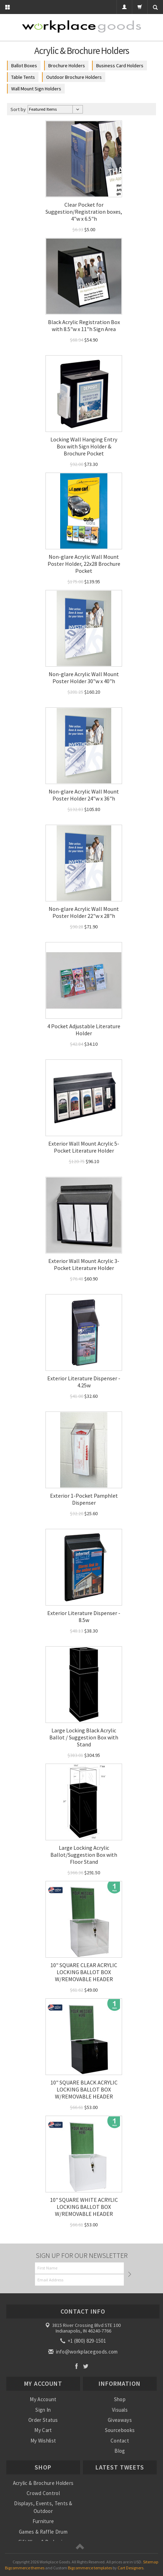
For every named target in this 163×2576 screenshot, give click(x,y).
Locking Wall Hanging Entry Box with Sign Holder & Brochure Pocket (83, 446)
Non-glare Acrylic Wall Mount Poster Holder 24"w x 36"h (84, 795)
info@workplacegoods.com (83, 2351)
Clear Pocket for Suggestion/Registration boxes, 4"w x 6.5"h (83, 211)
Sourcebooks (120, 2430)
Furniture (43, 2521)
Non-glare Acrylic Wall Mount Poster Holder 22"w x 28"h (84, 912)
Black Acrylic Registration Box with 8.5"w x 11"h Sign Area (84, 325)
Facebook (76, 2366)
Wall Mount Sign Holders (36, 88)
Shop (120, 2399)
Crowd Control (43, 2493)
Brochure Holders (66, 65)
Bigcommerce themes (24, 2567)
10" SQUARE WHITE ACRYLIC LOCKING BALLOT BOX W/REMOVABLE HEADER (84, 2206)
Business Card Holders (119, 65)
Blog (119, 2450)
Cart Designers (130, 2567)
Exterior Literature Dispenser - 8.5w (83, 1616)
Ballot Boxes (24, 65)
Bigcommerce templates (90, 2567)
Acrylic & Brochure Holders (43, 2483)
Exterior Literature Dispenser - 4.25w (83, 1382)
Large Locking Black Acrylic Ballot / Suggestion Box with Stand (83, 1737)
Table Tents (23, 77)
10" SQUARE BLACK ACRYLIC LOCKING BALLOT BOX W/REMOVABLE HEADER (84, 2089)
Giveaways (120, 2420)
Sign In (43, 2409)
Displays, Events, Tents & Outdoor (43, 2507)
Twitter (86, 2366)
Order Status (43, 2420)
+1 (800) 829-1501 (83, 2340)
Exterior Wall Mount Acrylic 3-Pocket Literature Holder (83, 1264)
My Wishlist (43, 2440)
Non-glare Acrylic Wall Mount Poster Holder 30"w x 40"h (84, 678)
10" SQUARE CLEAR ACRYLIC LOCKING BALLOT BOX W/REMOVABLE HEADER (83, 1972)
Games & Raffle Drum (43, 2531)
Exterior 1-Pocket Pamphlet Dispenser (84, 1499)
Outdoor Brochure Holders (74, 77)
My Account (43, 2399)
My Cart (43, 2430)
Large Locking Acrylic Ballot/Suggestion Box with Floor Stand (83, 1854)
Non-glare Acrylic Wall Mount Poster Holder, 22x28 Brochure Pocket (84, 563)
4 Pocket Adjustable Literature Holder (83, 1030)
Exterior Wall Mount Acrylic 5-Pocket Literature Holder (83, 1147)
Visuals (120, 2409)
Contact (120, 2440)
